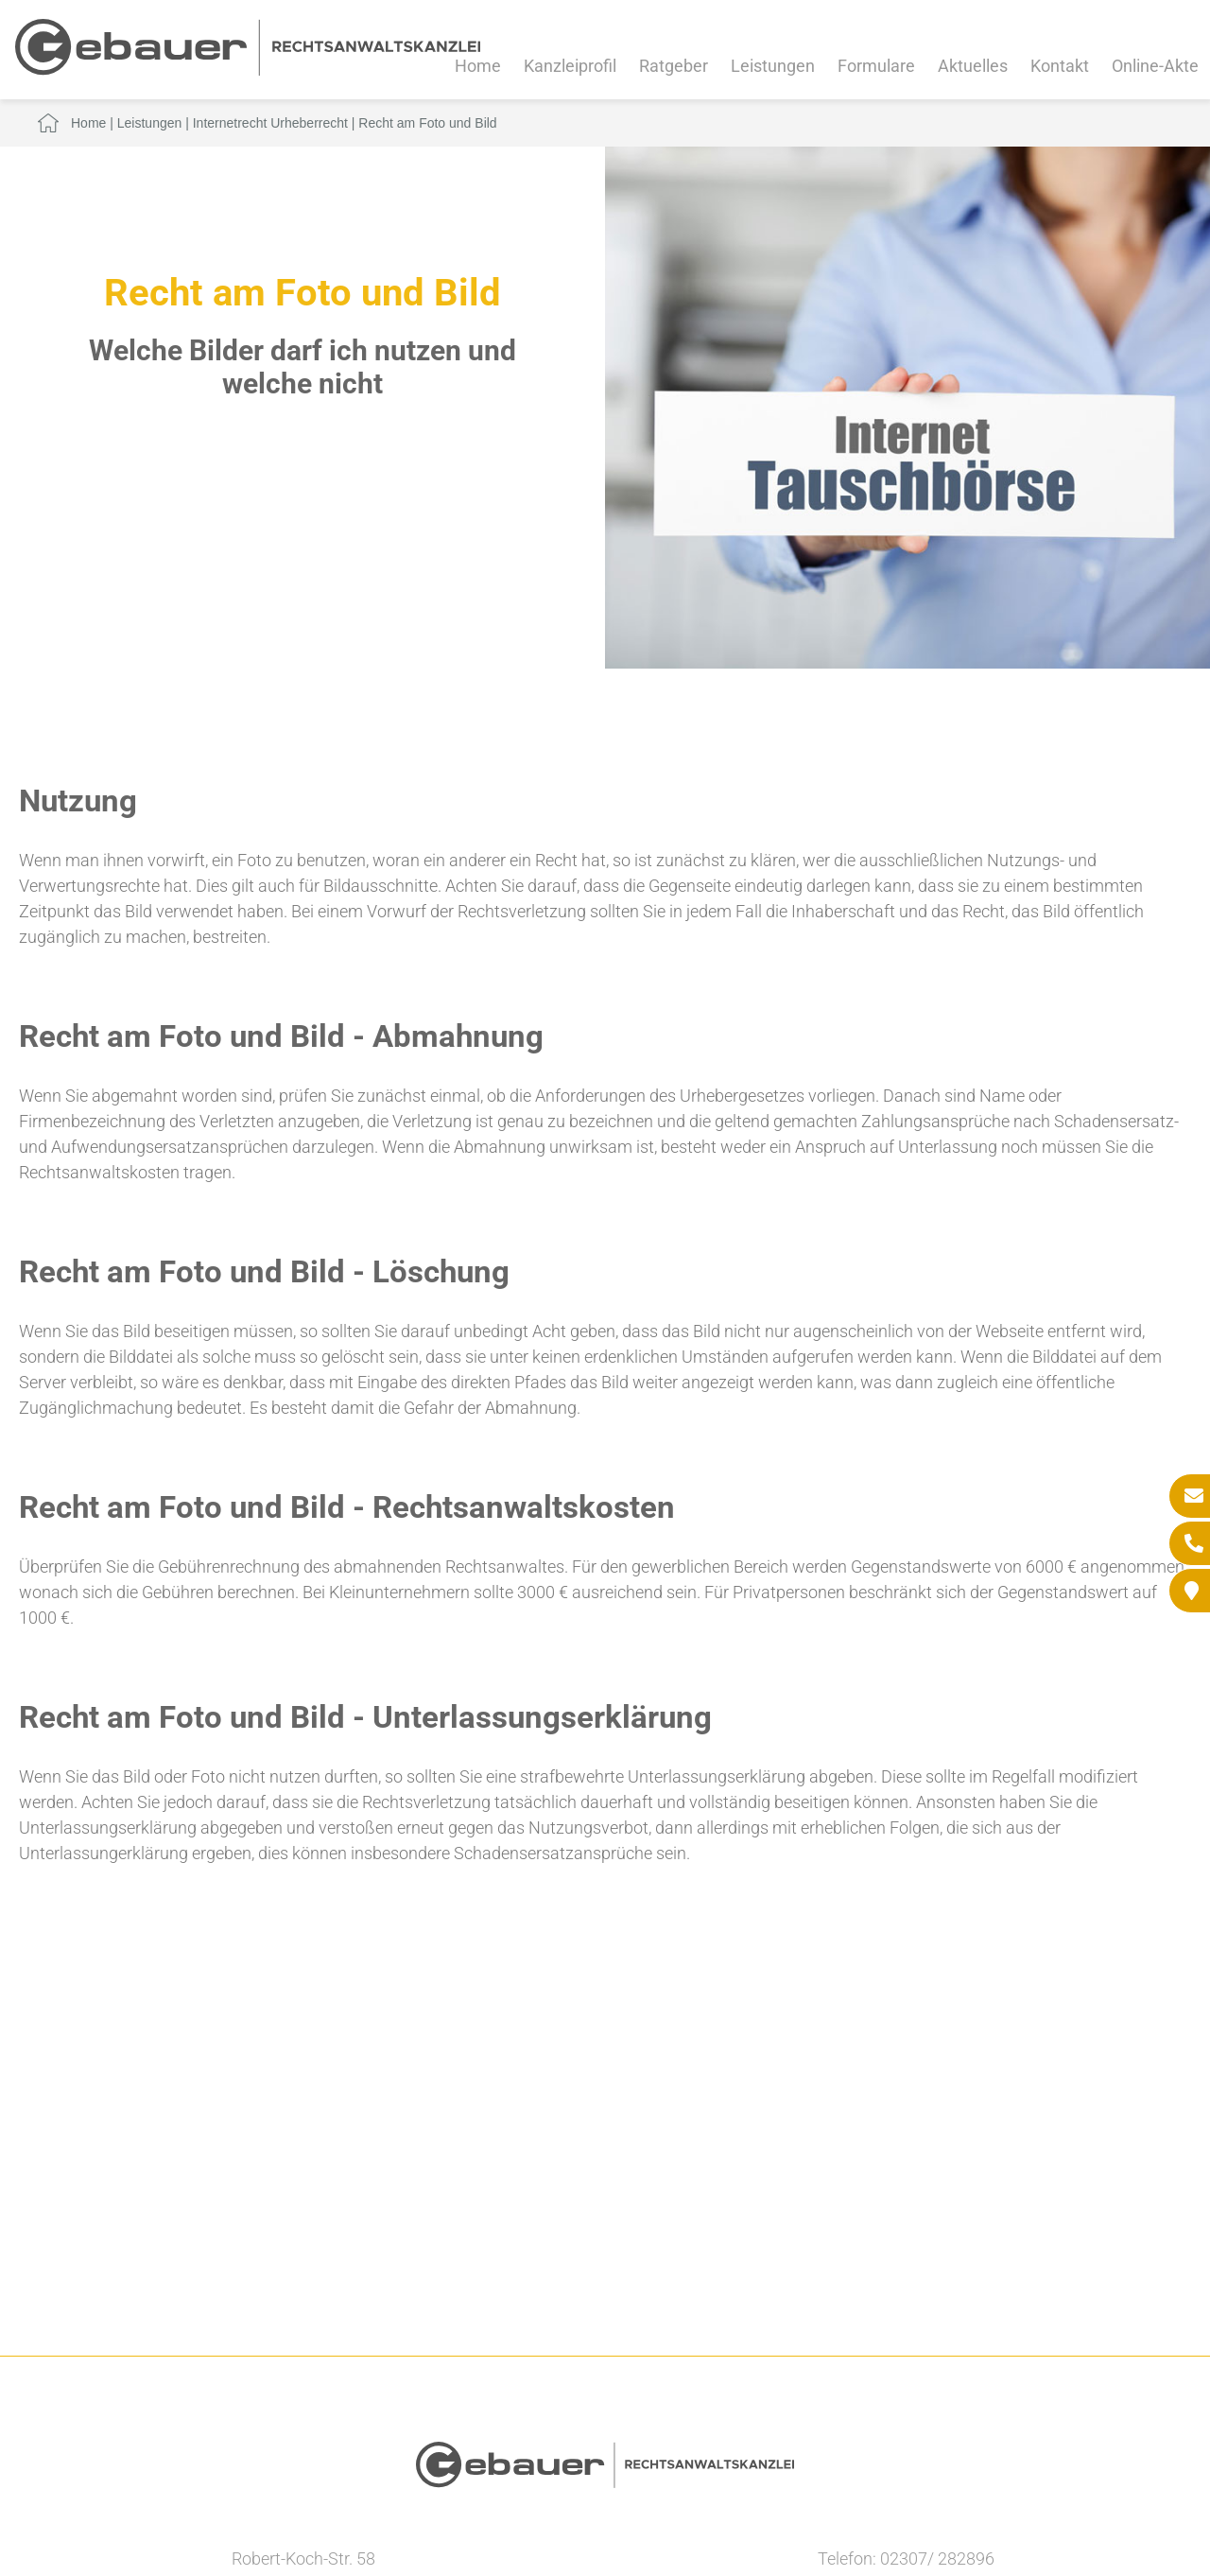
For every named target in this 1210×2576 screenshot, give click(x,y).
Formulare (876, 66)
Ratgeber (673, 66)
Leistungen (773, 66)
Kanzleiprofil (570, 66)
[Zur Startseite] (247, 69)
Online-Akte (1155, 66)
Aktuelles (973, 66)
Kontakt (1059, 66)
